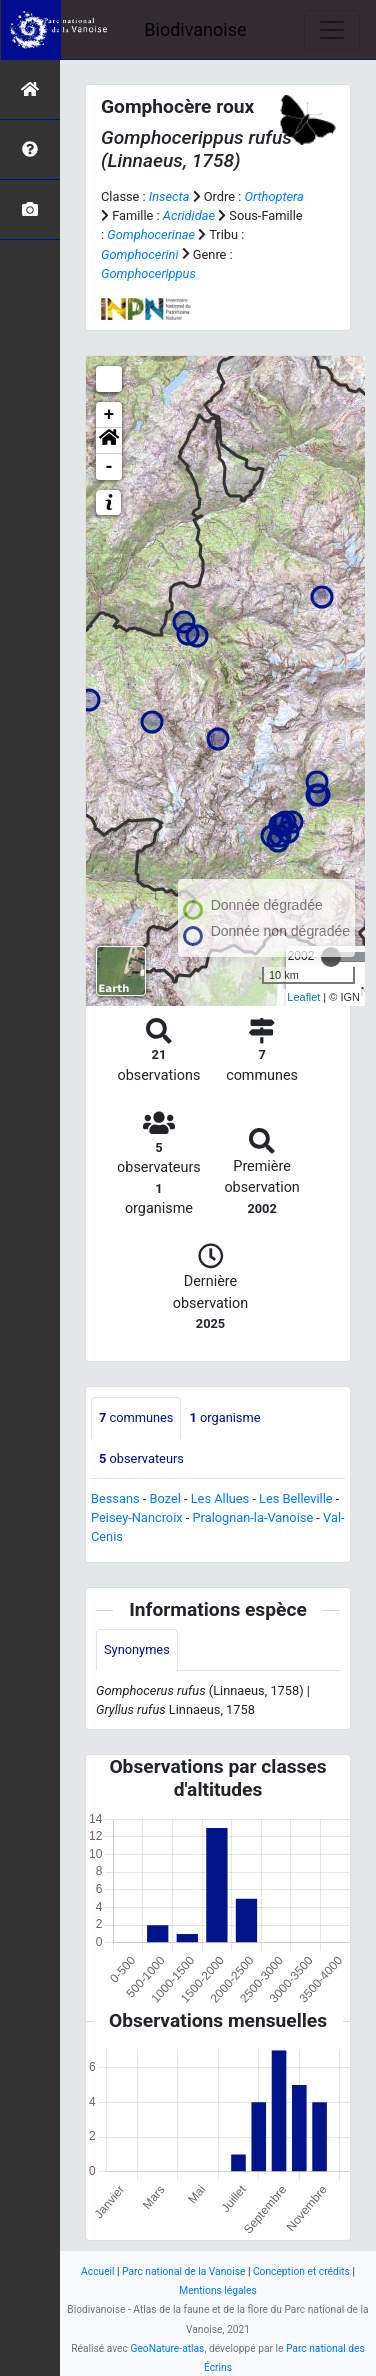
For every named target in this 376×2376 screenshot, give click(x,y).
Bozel (165, 1498)
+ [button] (109, 415)
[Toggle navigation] (332, 30)
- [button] (109, 467)
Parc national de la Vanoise (183, 2271)
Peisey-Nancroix (137, 1517)
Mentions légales (218, 2290)
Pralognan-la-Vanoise (253, 1517)
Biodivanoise (195, 29)
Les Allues (220, 1498)
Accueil (97, 2271)
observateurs (141, 1458)
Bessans (115, 1498)
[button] (109, 441)
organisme (224, 1417)
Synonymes (137, 1649)
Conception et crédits (301, 2271)
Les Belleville (295, 1498)
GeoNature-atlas (167, 2348)
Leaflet (303, 997)
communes (136, 1417)
